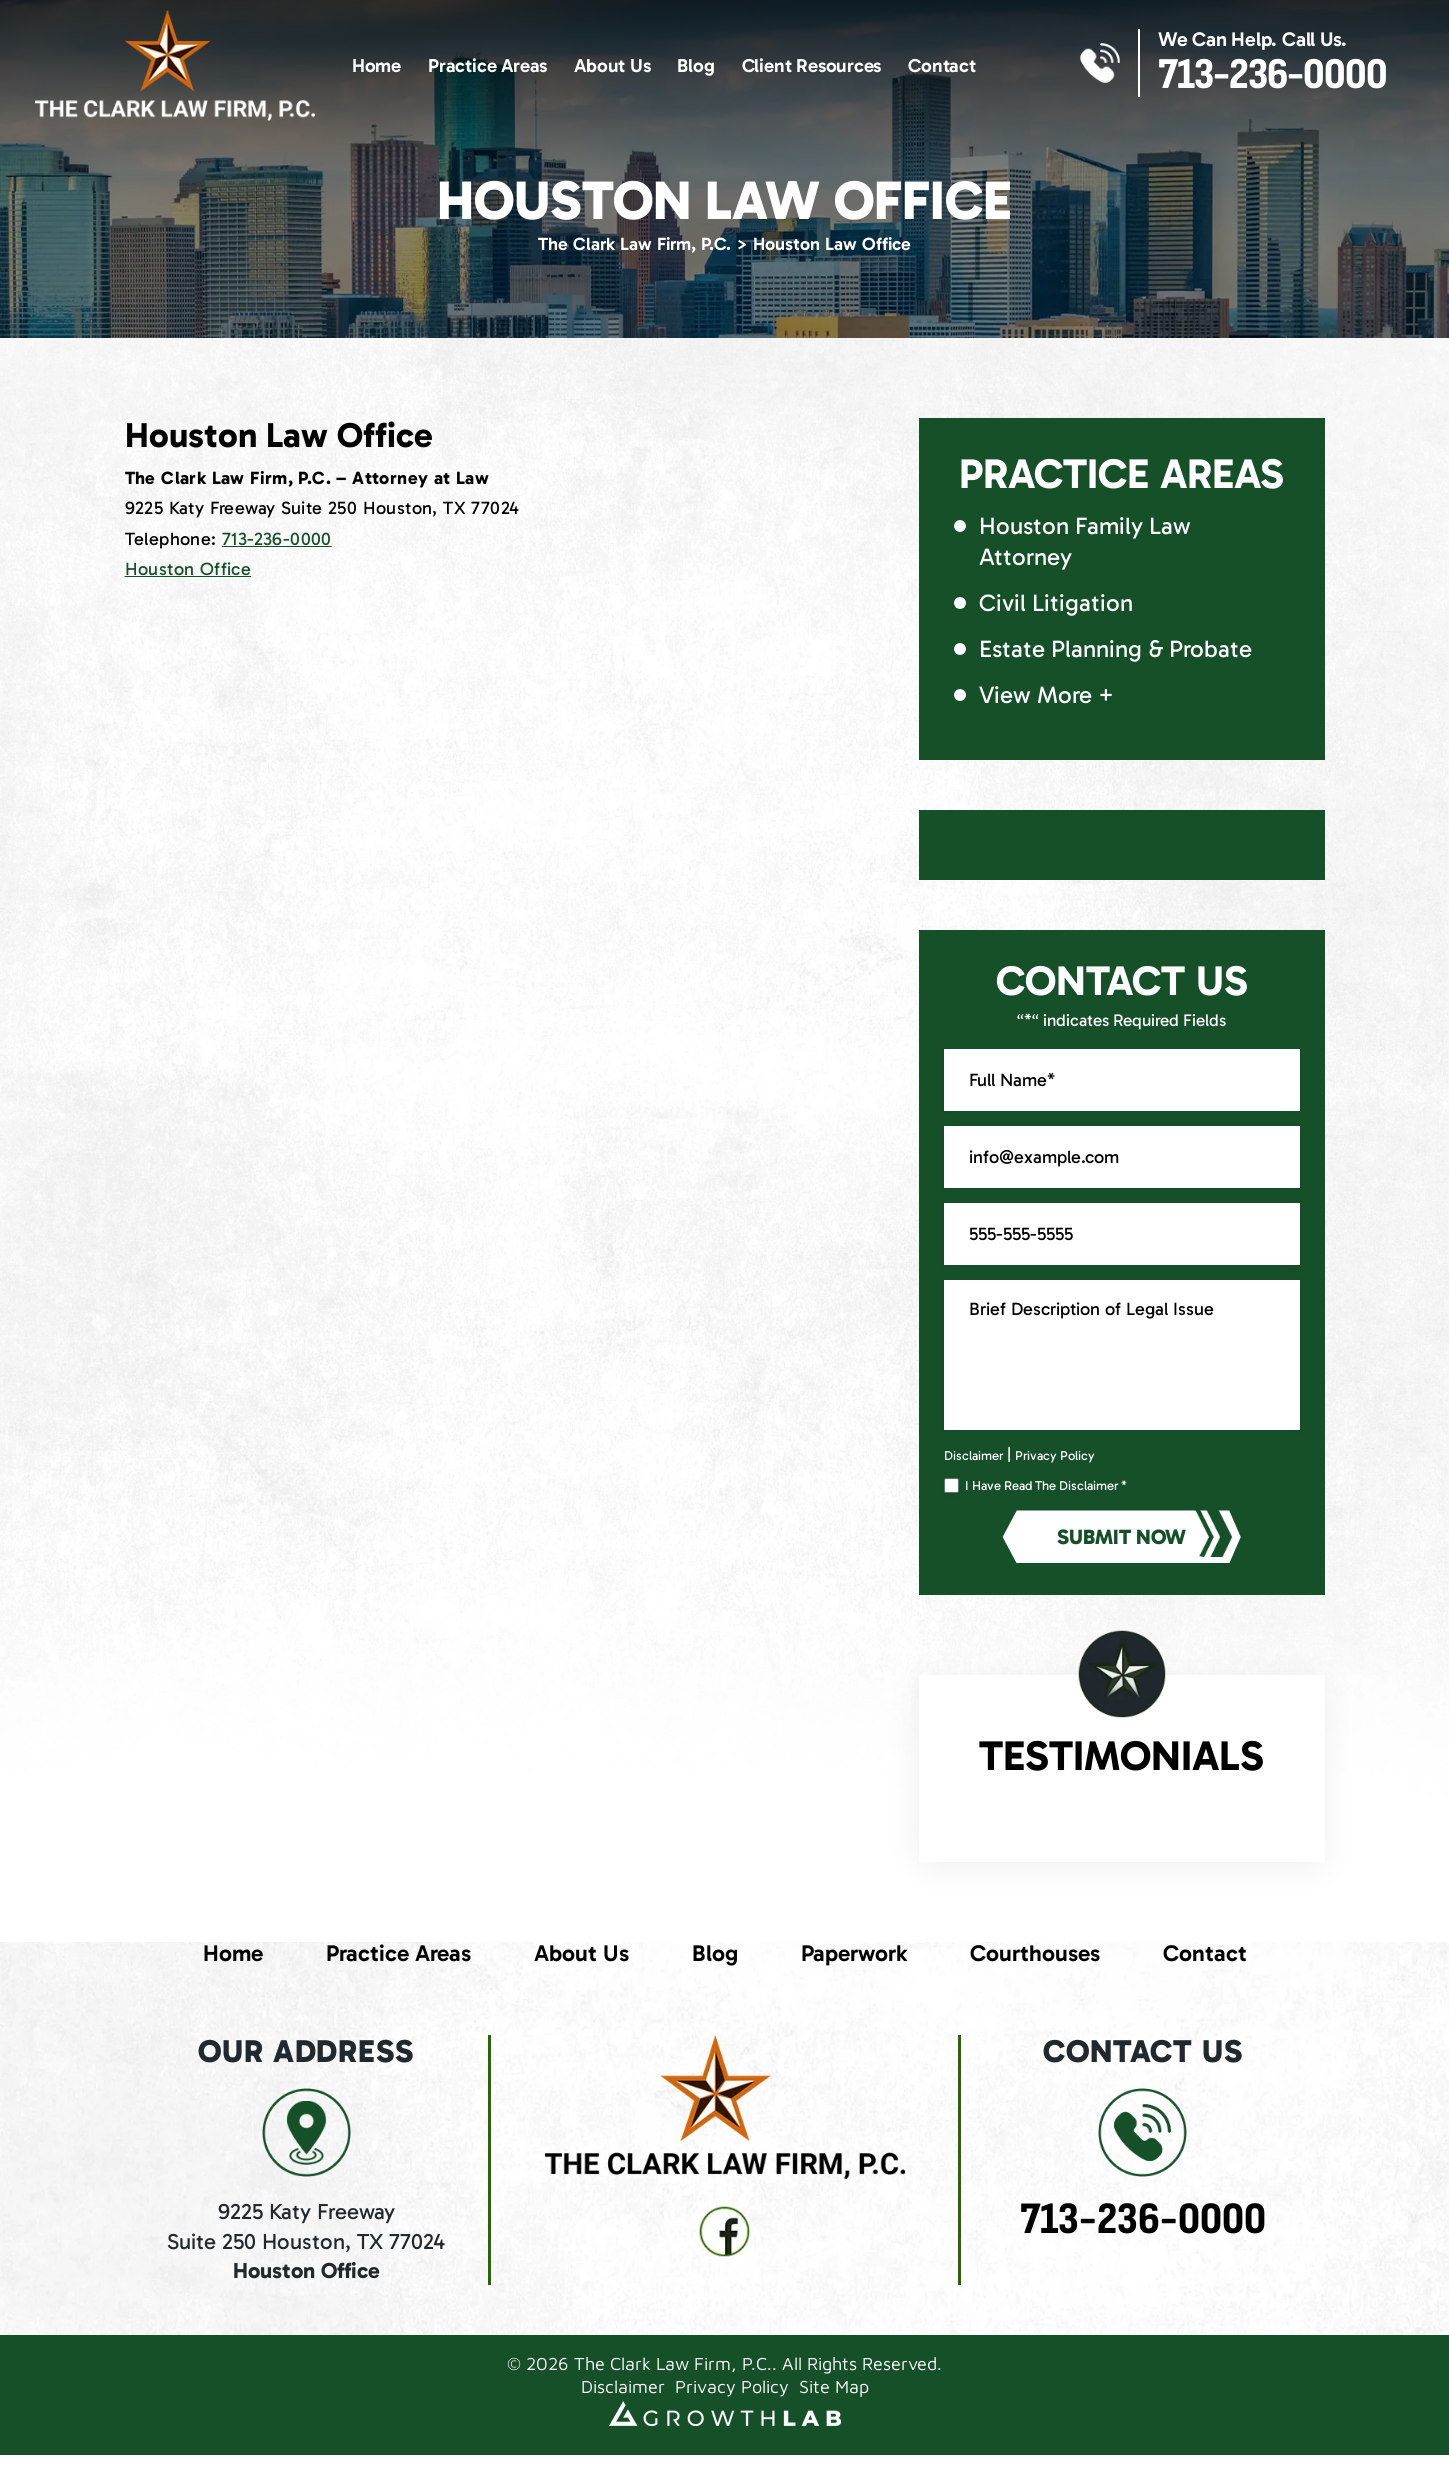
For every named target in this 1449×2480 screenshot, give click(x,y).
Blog (695, 65)
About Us (612, 65)
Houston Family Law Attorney (1085, 541)
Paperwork (854, 1953)
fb (725, 2232)
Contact (942, 65)
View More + (1046, 694)
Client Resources (812, 65)
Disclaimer (973, 1455)
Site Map (834, 2387)
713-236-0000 (1272, 75)
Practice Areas (487, 65)
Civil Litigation (1056, 602)
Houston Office (188, 569)
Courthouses (1035, 1953)
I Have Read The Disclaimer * (1046, 1486)
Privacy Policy (1055, 1455)
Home (376, 65)
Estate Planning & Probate (1115, 648)
